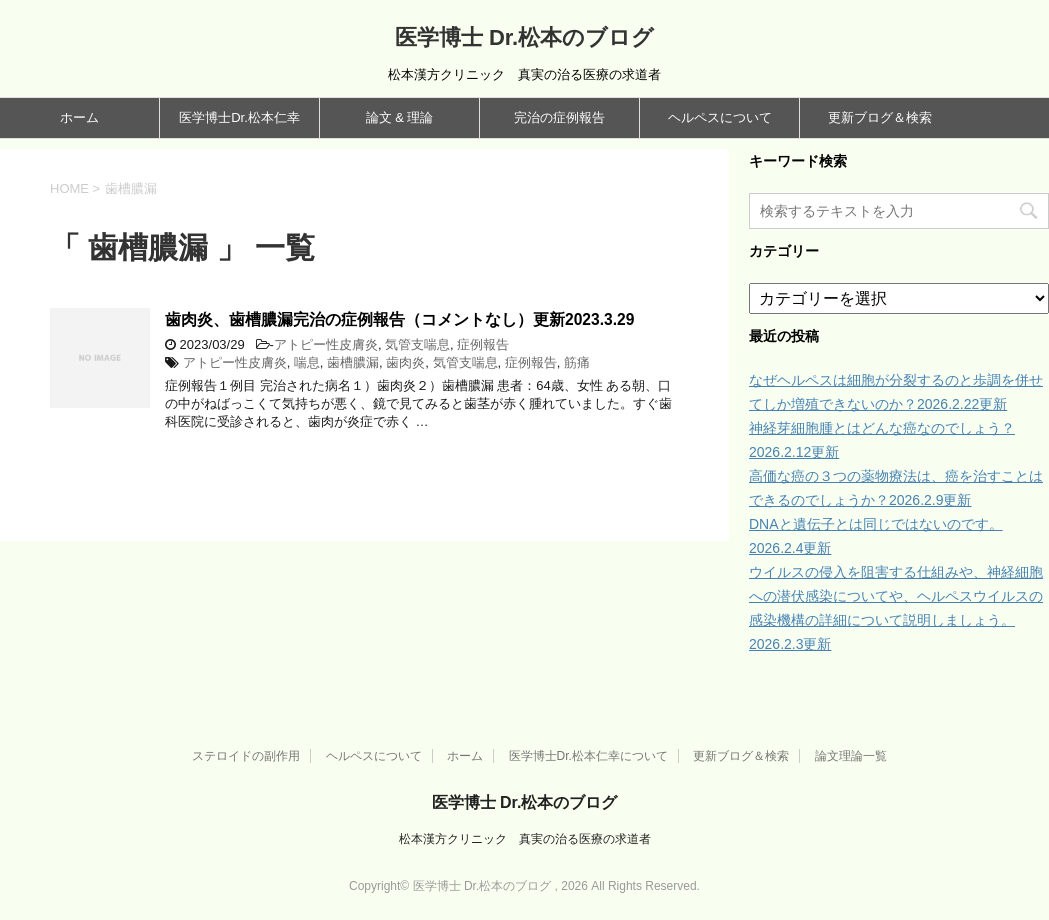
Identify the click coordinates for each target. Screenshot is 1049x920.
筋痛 (577, 362)
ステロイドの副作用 (246, 756)
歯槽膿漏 (353, 362)
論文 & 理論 (400, 117)
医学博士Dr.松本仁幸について (588, 756)
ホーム (79, 117)
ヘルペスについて (720, 117)
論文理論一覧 (851, 756)
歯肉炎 (405, 362)
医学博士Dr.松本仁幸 (239, 117)
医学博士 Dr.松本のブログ (524, 37)
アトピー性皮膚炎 (326, 344)
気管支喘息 (417, 344)
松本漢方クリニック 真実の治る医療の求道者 (525, 839)
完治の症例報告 (559, 117)
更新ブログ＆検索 (880, 117)
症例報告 (483, 344)
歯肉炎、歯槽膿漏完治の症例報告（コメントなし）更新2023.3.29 (399, 319)
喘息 (307, 362)
